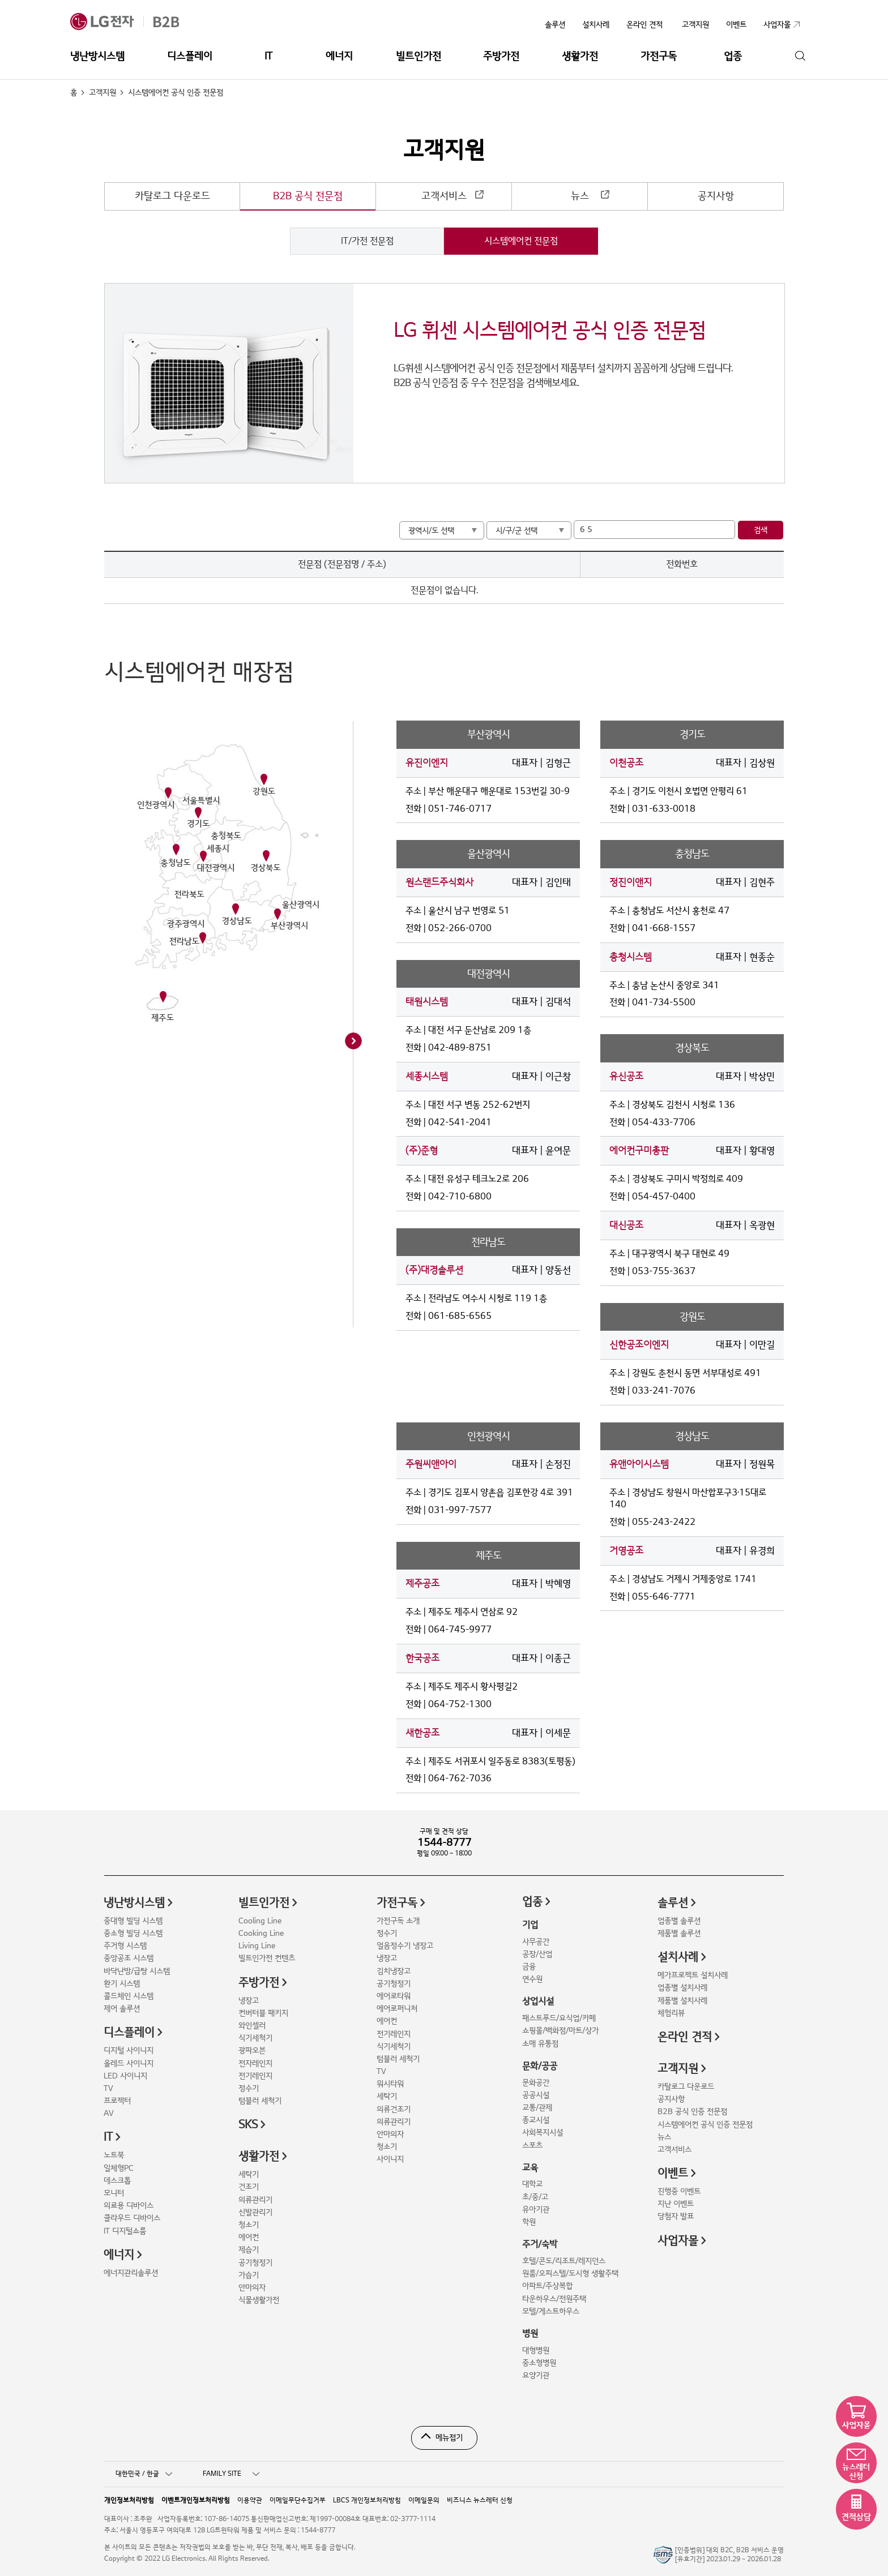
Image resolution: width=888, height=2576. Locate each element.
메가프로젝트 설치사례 (693, 1975)
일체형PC (119, 2168)
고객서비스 (444, 196)
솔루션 (555, 24)
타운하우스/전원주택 (554, 2299)
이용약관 (249, 2500)
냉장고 (248, 2000)
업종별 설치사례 (682, 1987)
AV (109, 2113)
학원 (529, 2222)
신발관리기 (255, 2212)
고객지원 (102, 92)
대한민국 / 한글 (144, 2474)
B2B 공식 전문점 (308, 196)
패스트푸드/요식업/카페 (559, 2018)
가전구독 (659, 56)
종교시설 (535, 2120)
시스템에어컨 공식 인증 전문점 (705, 2124)
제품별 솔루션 (679, 1933)
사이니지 (390, 2159)
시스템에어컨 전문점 (521, 241)
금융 (529, 1966)
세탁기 (248, 2174)
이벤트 (673, 2173)
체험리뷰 (671, 2013)
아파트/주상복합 (547, 2286)
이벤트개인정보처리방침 (195, 2500)
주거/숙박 (539, 2244)
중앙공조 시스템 (128, 1958)
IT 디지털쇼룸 (125, 2231)
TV (108, 2088)
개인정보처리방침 (129, 2500)
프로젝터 (117, 2101)
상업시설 (538, 2001)
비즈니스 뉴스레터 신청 (480, 2500)
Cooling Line (259, 1921)
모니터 (114, 2193)
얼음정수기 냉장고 (405, 1945)
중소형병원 (539, 2363)
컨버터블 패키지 (263, 2013)
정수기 (248, 2088)
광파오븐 (252, 2050)
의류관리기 (255, 2200)
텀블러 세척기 (259, 2101)
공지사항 (716, 196)
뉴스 (580, 196)
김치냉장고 (394, 1971)
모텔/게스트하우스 (550, 2311)
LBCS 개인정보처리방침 (367, 2500)
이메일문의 (423, 2500)
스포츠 (532, 2145)
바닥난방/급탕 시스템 (137, 1971)
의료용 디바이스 (128, 2205)
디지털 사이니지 (128, 2050)
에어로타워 (394, 1996)
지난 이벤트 (676, 2204)
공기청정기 (255, 2262)
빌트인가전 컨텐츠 (266, 1958)
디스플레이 (189, 56)
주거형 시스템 (125, 1945)
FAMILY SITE (231, 2474)
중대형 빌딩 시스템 (133, 1921)
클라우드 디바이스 (132, 2218)
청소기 (248, 2225)
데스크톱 (117, 2180)
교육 (530, 2168)
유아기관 (535, 2209)
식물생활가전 (258, 2300)
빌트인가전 (418, 56)
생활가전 (580, 56)
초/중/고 (535, 2197)
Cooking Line (261, 1933)
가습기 (248, 2275)
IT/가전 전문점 (367, 241)
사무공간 (535, 1942)
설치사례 (595, 24)
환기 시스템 (122, 1983)
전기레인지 (255, 2076)
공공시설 (535, 2095)
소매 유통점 (540, 2043)
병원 (530, 2334)
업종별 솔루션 (679, 1921)
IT (268, 56)
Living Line (256, 1945)
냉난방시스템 (97, 56)
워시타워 (390, 2084)
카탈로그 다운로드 (172, 196)
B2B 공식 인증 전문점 (692, 2111)
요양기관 (535, 2375)
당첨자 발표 (676, 2216)
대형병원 (535, 2350)
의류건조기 (394, 2109)
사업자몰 (678, 2241)
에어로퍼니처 (397, 2008)
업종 (733, 56)
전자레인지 (255, 2063)
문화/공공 (539, 2066)
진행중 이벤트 (679, 2191)
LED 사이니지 (125, 2076)
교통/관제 (537, 2107)
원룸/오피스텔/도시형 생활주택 (570, 2273)
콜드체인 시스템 (128, 1996)
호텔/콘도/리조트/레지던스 (563, 2261)
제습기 (248, 2249)
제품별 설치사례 (682, 2000)
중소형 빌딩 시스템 (133, 1933)
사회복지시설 (542, 2132)
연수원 (532, 1979)
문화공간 (535, 2082)
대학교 (532, 2184)
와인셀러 (252, 2025)
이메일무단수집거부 (298, 2500)
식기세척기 (255, 2038)
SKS (248, 2125)
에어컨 (248, 2237)
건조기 (248, 2187)
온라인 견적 (644, 24)
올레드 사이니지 (128, 2063)
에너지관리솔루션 (131, 2273)
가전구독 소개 (398, 1921)
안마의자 (252, 2287)
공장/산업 (537, 1954)
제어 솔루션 (122, 2008)
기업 (530, 1925)
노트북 (114, 2155)
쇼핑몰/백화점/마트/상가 (560, 2030)
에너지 (339, 56)
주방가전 (501, 56)
